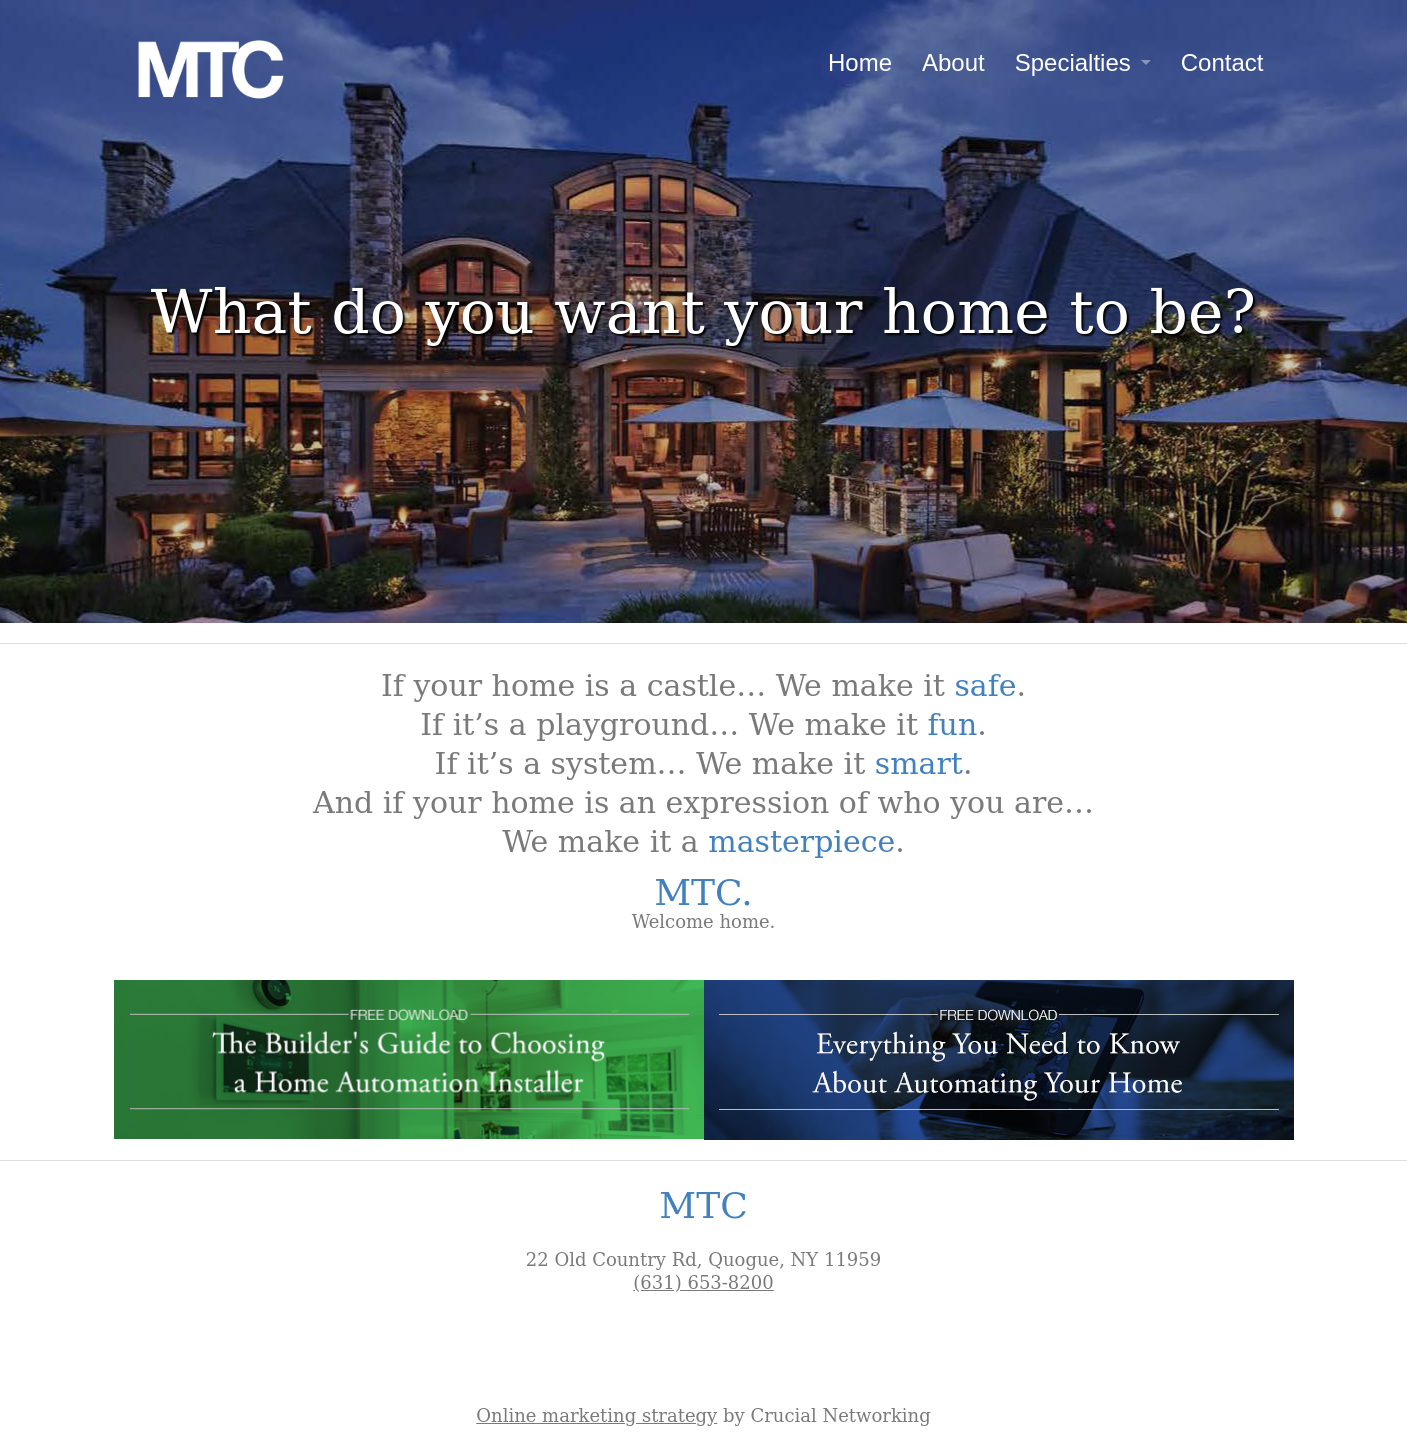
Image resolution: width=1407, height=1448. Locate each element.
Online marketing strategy (596, 1415)
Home (860, 62)
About (953, 62)
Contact (1222, 62)
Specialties (1073, 62)
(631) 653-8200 (703, 1282)
